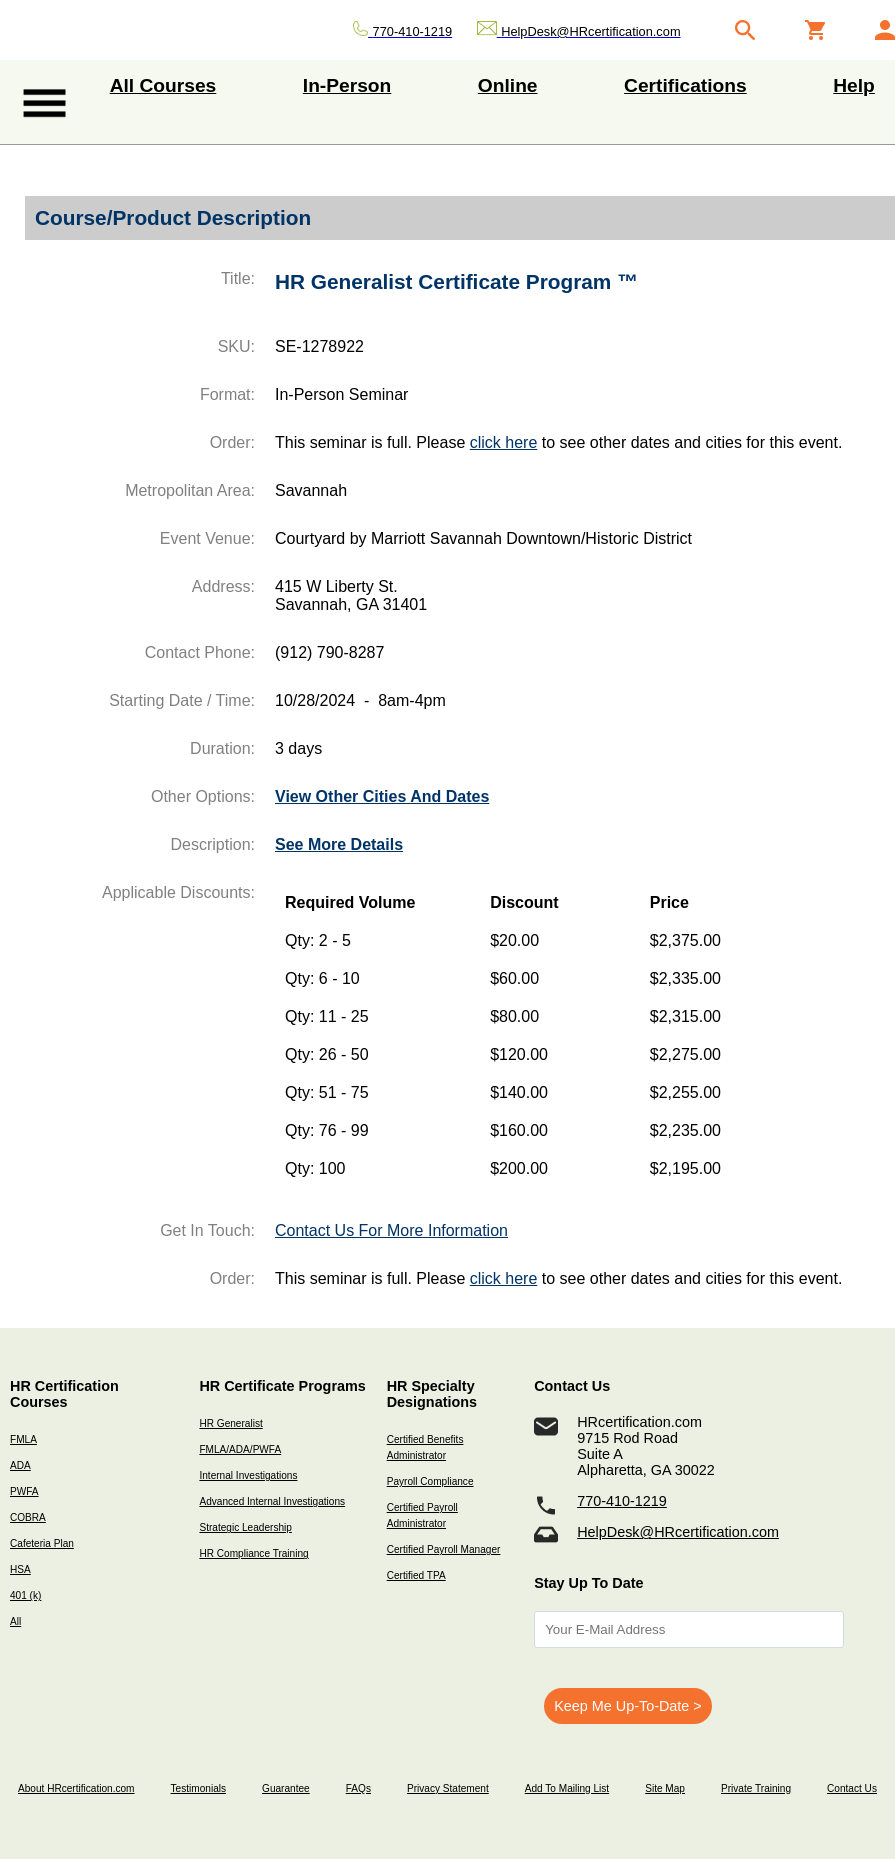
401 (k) (25, 1595)
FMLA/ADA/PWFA (240, 1449)
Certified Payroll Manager (444, 1549)
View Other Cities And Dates (382, 796)
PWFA (24, 1491)
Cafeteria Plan (42, 1543)
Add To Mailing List (567, 1788)
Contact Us (852, 1788)
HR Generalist (230, 1423)
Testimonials (198, 1788)
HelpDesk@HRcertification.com (678, 1532)
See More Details (339, 844)
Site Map (665, 1788)
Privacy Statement (448, 1788)
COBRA (28, 1517)
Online (508, 85)
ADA (20, 1465)
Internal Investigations (248, 1475)
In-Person (347, 85)
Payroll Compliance (430, 1481)
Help (854, 85)
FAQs (358, 1788)
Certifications (685, 85)
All (15, 1621)
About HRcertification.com (76, 1788)
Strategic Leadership (245, 1527)
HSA (20, 1569)
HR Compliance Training (253, 1553)
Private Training (756, 1788)
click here (504, 442)
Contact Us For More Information (391, 1230)
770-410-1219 (622, 1501)
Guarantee (286, 1788)
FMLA (23, 1439)
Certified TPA (416, 1575)
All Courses (163, 85)
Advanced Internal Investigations (272, 1501)
